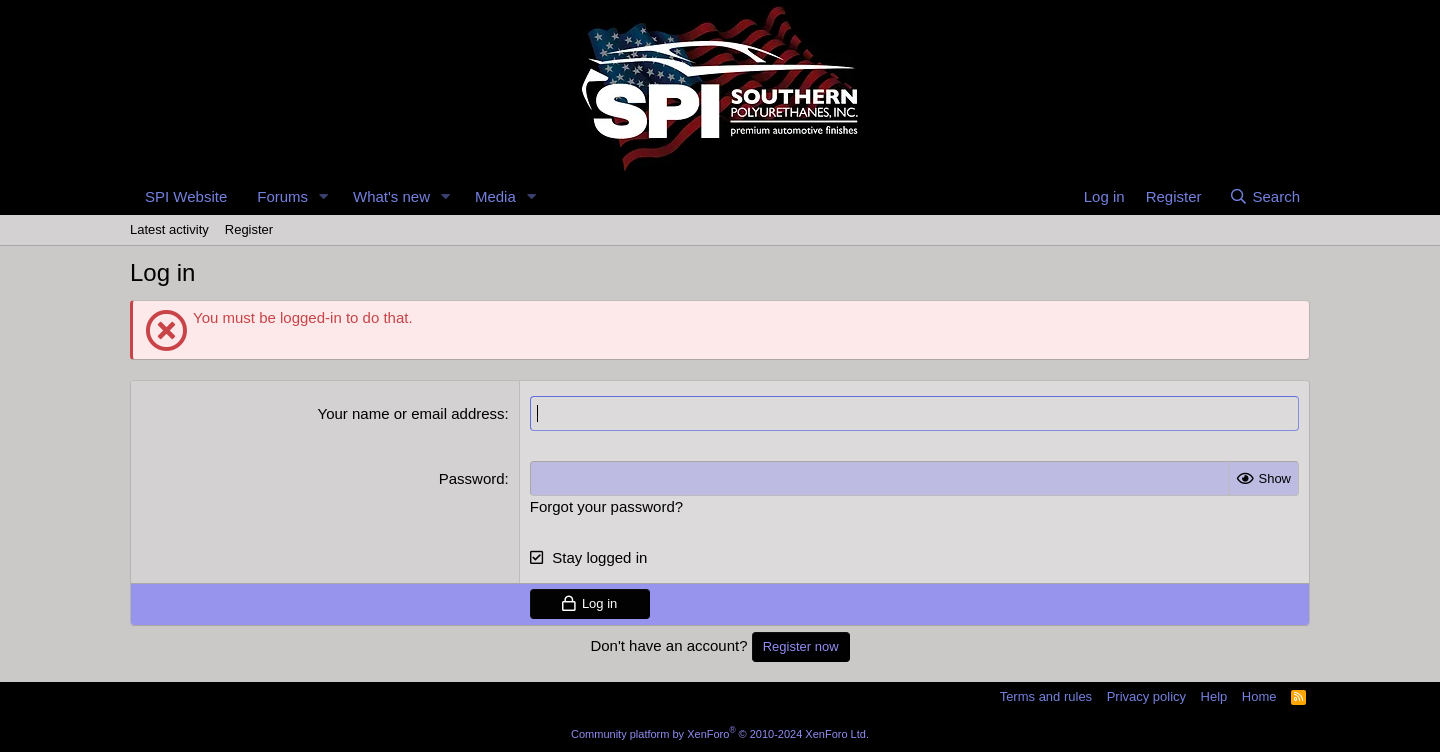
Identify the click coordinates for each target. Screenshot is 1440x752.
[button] (324, 196)
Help (1214, 696)
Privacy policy (1146, 696)
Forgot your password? (606, 506)
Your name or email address (411, 413)
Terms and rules (1046, 696)
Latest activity (169, 229)
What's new (391, 196)
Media (495, 196)
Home (1259, 696)
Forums (282, 196)
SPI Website (186, 196)
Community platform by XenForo (720, 734)
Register (249, 229)
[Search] (1264, 196)
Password (472, 478)
